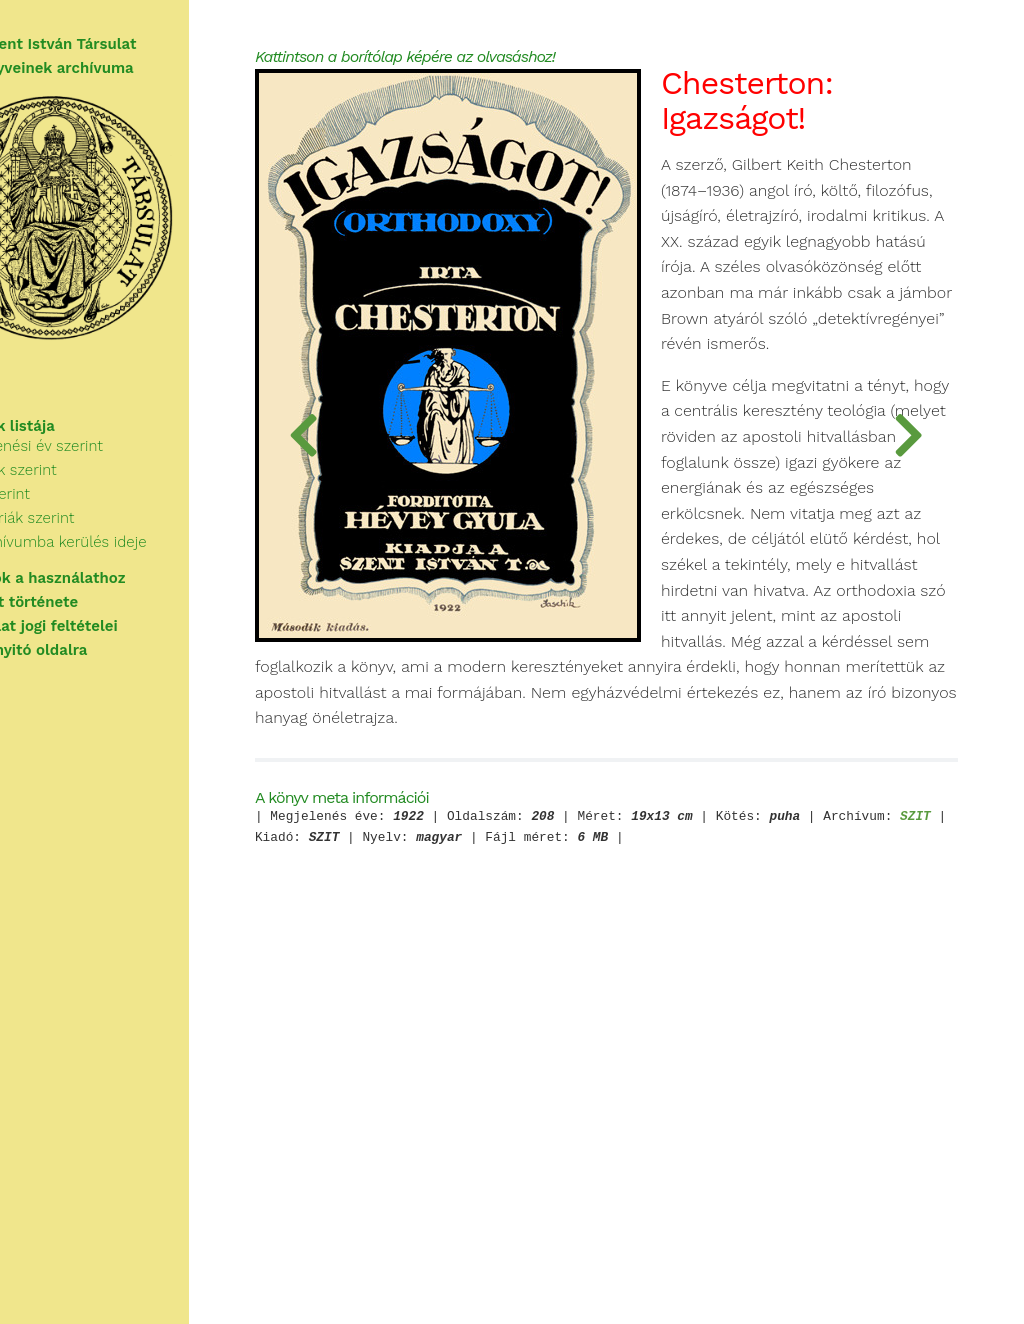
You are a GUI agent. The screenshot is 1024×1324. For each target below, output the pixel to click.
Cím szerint (75, 520)
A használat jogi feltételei (109, 640)
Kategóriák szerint (98, 544)
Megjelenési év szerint (112, 472)
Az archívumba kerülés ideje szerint (159, 568)
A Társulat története (90, 616)
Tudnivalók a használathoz (113, 592)
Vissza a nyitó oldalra (94, 664)
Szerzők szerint (89, 496)
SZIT (542, 1165)
